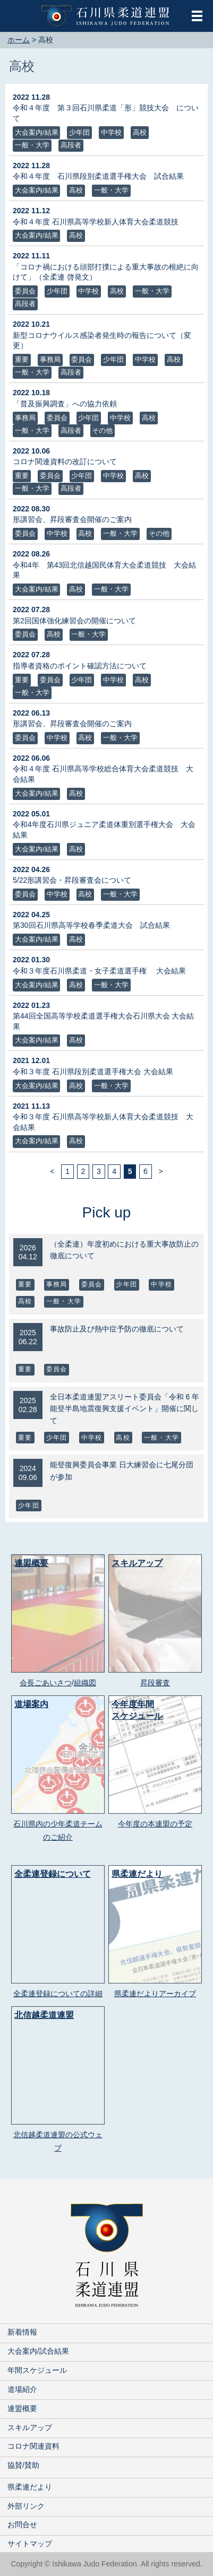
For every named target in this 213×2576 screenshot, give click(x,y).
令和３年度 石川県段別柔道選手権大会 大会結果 (93, 1071)
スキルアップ (29, 2427)
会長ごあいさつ (46, 1682)
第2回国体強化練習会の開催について (74, 620)
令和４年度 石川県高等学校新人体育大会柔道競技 (95, 221)
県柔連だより (29, 2487)
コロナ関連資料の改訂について (65, 461)
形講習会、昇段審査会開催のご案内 (72, 519)
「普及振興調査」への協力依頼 (65, 403)
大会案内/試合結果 (38, 2351)
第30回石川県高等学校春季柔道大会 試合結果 (91, 925)
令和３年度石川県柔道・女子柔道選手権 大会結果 (99, 971)
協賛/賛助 (23, 2465)
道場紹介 (22, 2389)
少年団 (79, 132)
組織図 (85, 1682)
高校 (140, 132)
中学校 (111, 132)
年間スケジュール (37, 2370)
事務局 (50, 359)
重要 (22, 359)
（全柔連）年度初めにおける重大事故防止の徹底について (124, 1250)
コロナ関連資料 (33, 2446)
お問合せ (22, 2524)
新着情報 (22, 2332)
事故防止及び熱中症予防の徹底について (117, 1329)
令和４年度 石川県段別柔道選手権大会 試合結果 (98, 176)
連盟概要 (22, 2408)
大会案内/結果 (36, 132)
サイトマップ (29, 2543)
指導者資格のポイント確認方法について (80, 666)
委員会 (25, 291)
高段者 (71, 145)
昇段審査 (155, 1682)
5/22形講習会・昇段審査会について (72, 880)
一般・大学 (32, 145)
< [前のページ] (52, 1172)
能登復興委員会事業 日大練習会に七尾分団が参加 (121, 1470)
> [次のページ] (160, 1172)
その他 (102, 430)
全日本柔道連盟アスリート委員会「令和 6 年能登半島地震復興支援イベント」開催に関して (125, 1409)
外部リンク (26, 2506)
